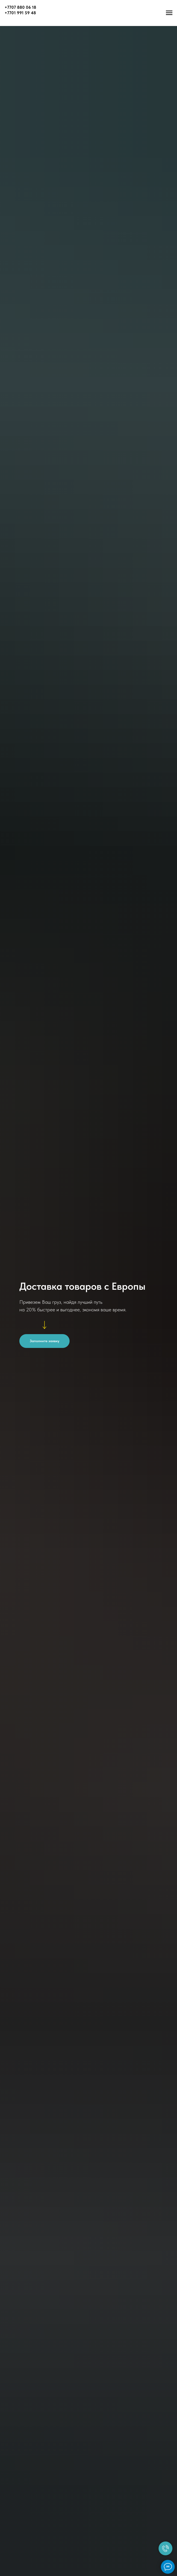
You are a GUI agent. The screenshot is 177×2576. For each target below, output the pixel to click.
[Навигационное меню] (169, 13)
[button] (44, 1341)
